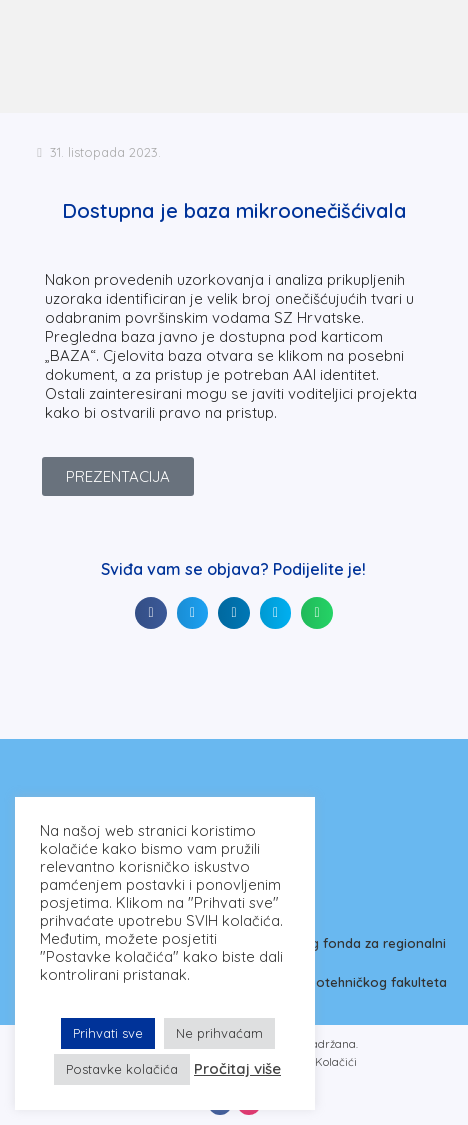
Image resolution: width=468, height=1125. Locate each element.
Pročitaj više (237, 1068)
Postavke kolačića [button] (122, 1069)
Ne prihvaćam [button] (219, 1033)
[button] (151, 613)
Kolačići (336, 1062)
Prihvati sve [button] (108, 1033)
